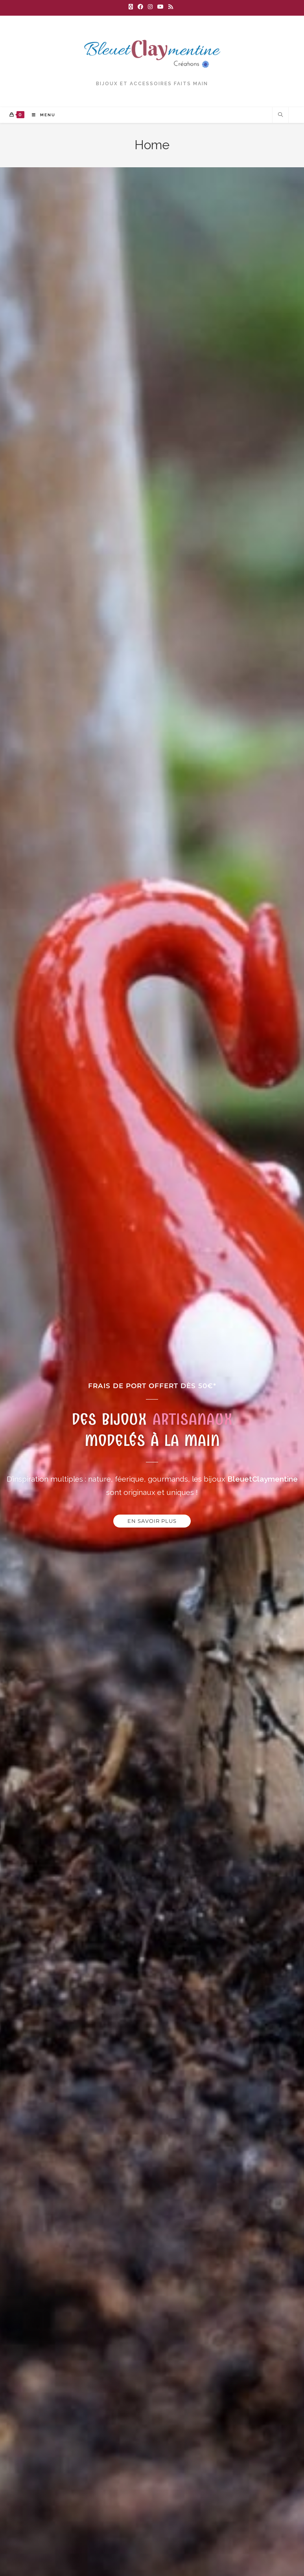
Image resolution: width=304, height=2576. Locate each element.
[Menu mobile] (40, 117)
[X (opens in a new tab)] (132, 6)
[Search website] (280, 118)
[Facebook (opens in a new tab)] (140, 6)
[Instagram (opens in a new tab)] (150, 6)
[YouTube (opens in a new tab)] (160, 6)
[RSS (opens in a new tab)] (170, 6)
